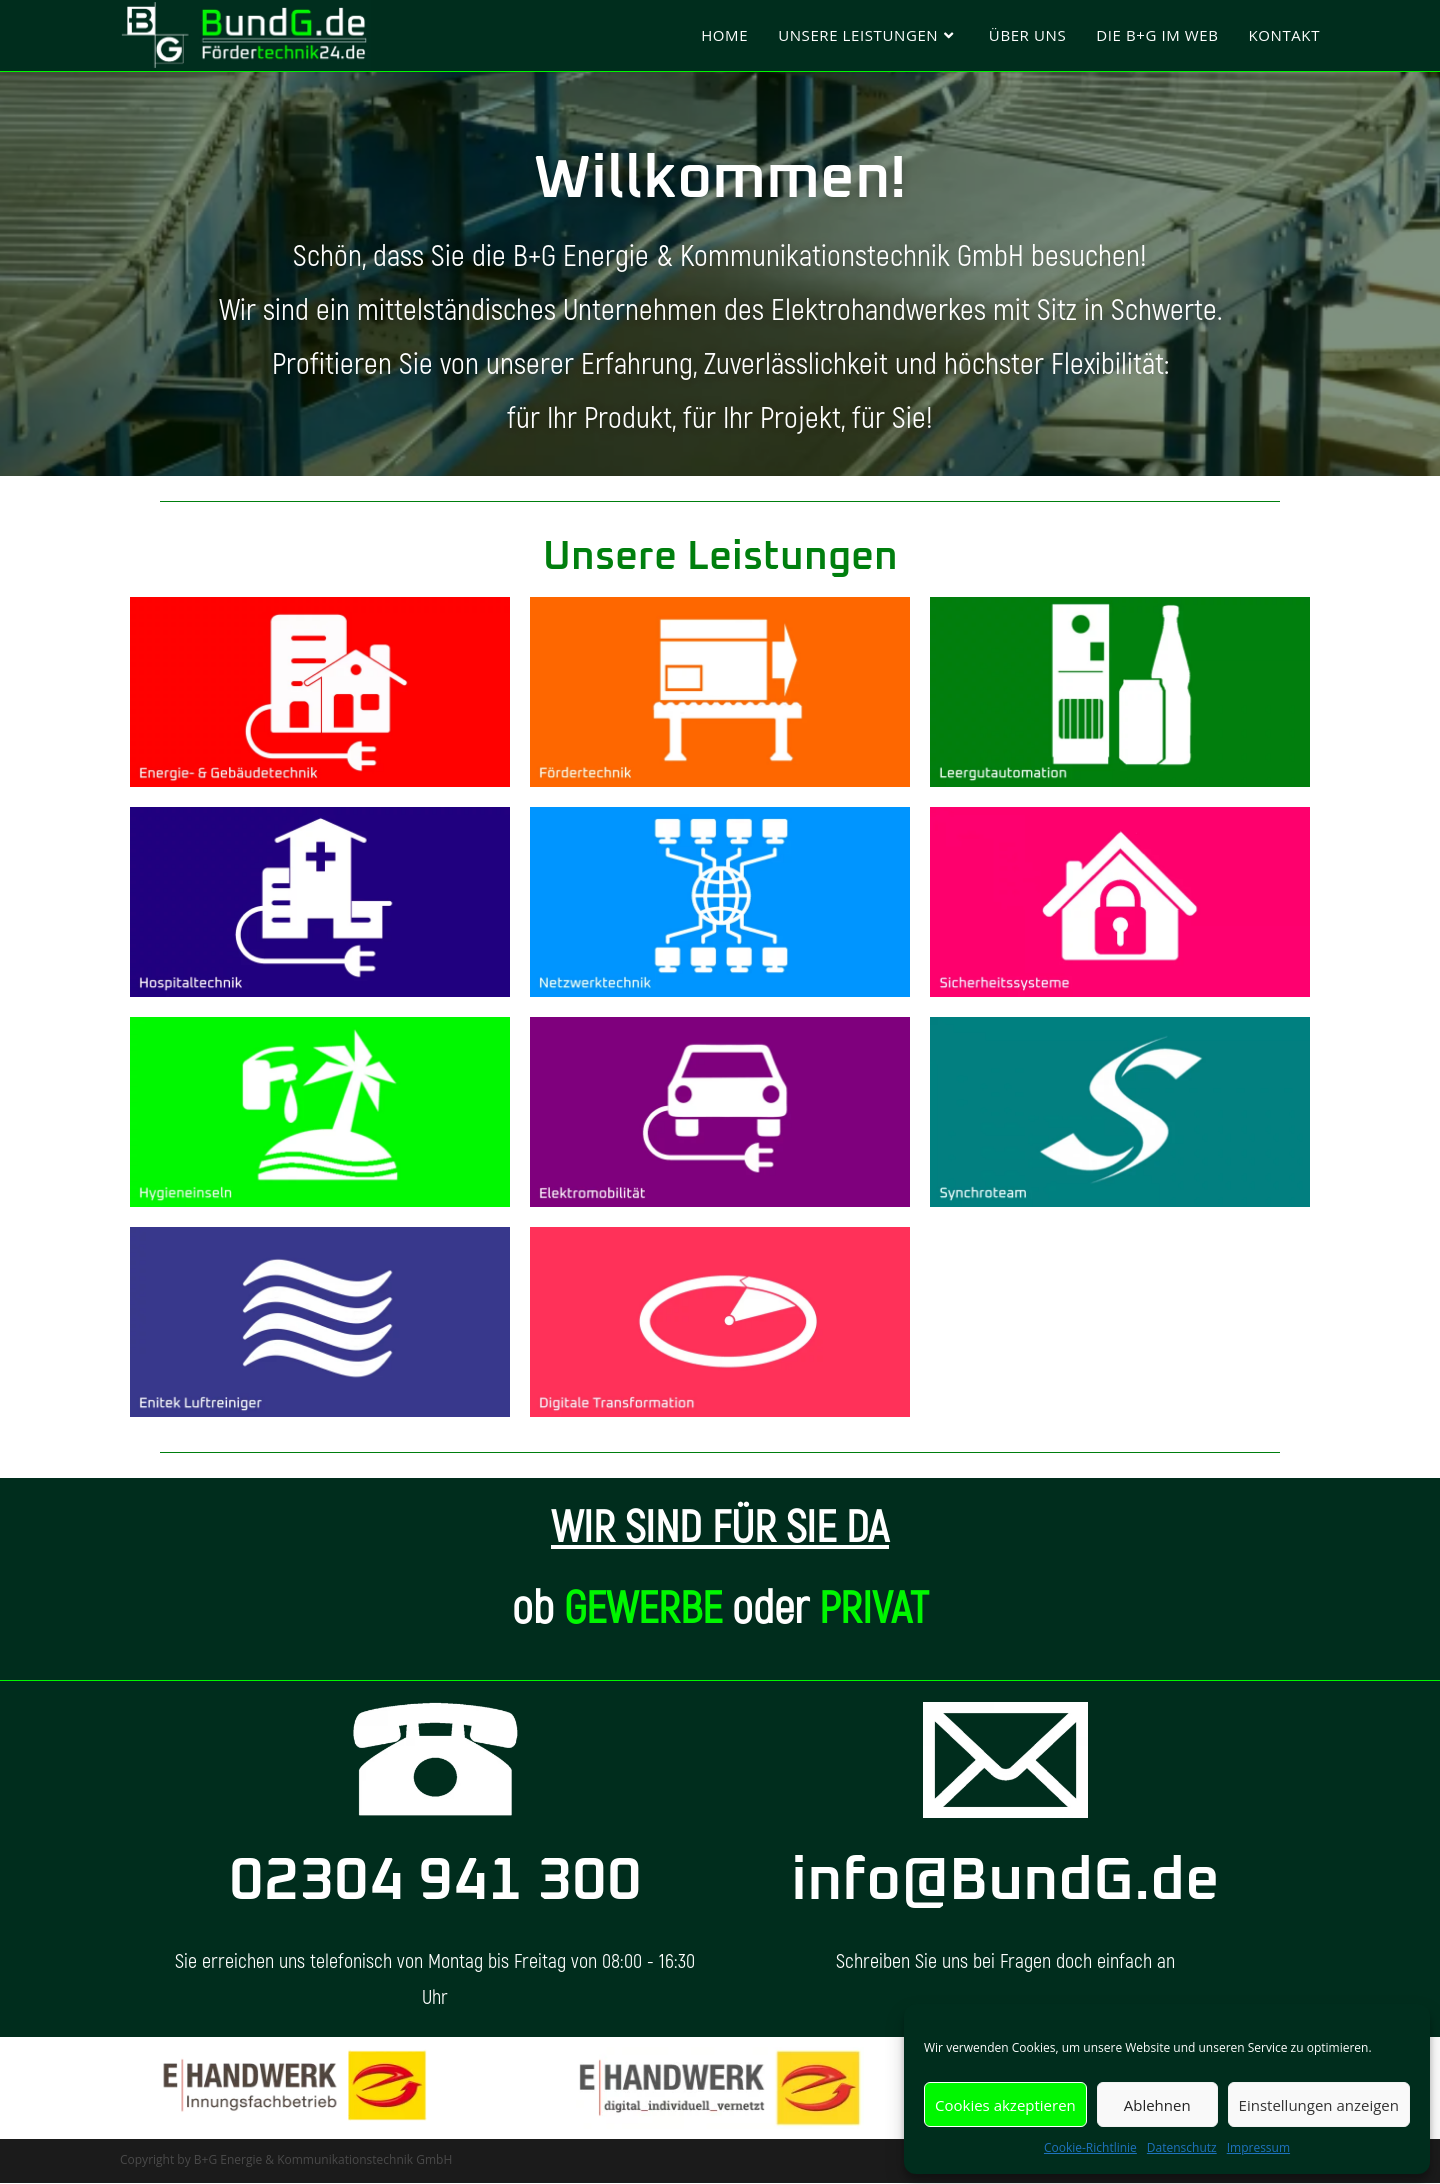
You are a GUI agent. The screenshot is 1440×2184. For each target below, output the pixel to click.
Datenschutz (1182, 2147)
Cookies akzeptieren (1005, 2105)
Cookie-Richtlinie (1090, 2147)
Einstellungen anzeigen (1319, 2105)
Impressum (1258, 2147)
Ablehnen (1157, 2105)
